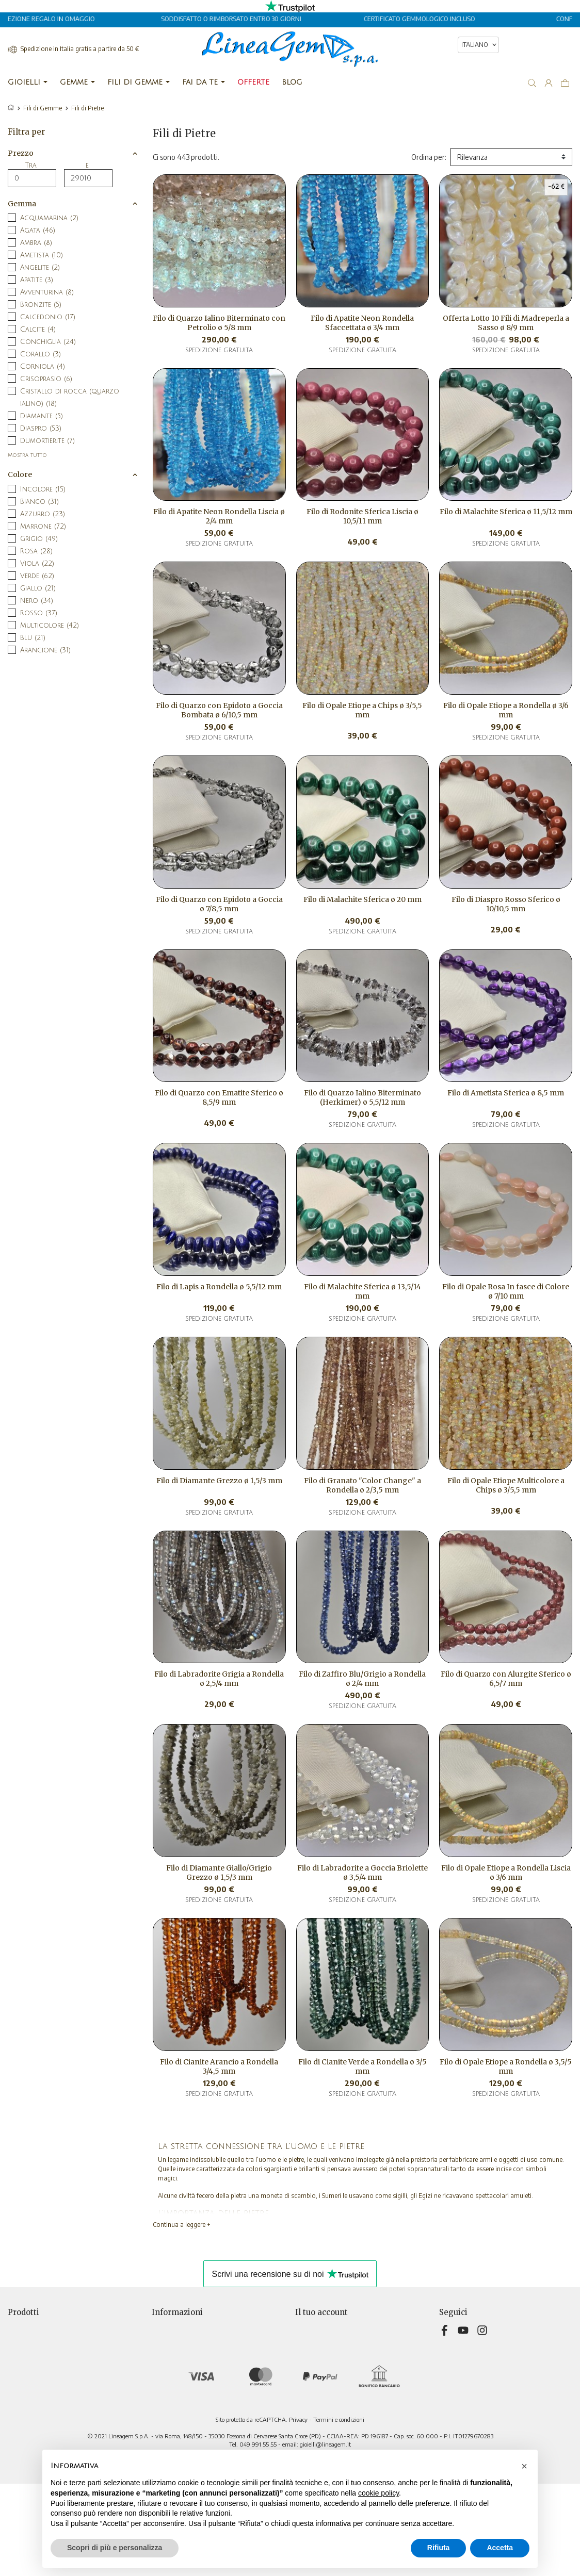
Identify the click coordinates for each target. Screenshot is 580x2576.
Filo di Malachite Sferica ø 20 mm (362, 899)
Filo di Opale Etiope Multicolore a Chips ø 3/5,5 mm (506, 1485)
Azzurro (42, 514)
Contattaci (168, 2391)
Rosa (36, 551)
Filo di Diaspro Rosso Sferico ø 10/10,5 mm (506, 904)
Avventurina (47, 292)
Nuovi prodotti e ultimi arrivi (52, 2337)
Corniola (42, 366)
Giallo (38, 588)
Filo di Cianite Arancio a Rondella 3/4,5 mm (219, 2066)
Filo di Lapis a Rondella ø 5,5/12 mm (219, 1286)
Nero (36, 600)
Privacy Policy (173, 2337)
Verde (37, 576)
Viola (37, 563)
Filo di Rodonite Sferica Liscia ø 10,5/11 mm (362, 516)
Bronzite (40, 304)
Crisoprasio (46, 379)
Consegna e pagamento (189, 2326)
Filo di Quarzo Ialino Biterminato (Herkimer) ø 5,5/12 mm (362, 1097)
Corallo (40, 354)
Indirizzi (307, 2369)
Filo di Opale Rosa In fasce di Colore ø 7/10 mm (505, 1291)
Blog (159, 2412)
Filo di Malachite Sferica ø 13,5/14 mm (362, 1291)
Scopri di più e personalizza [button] (114, 2548)
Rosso (38, 613)
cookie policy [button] (378, 2493)
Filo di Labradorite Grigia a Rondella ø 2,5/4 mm (219, 1678)
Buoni (304, 2380)
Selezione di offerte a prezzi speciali (64, 2326)
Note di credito (319, 2358)
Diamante (41, 416)
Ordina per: (428, 157)
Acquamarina (49, 218)
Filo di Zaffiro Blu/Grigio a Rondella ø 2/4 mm (362, 1678)
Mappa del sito (175, 2402)
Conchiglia (48, 342)
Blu (32, 638)
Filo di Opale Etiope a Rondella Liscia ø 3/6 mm (506, 1872)
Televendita (171, 2380)
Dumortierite (47, 441)
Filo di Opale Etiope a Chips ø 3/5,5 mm (362, 710)
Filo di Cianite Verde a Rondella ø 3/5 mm (362, 2066)
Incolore (43, 489)
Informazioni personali (330, 2326)
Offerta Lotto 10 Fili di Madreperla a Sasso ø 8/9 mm (506, 323)
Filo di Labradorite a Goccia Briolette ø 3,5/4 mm (362, 1872)
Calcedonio (47, 317)
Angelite (40, 267)
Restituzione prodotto (331, 2337)
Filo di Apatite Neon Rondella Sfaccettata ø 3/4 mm (362, 323)
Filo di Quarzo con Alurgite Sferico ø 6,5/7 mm (506, 1678)
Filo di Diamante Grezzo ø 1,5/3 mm (219, 1480)
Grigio (39, 539)
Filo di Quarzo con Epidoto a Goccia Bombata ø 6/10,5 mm (219, 710)
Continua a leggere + (182, 2224)
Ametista (41, 255)
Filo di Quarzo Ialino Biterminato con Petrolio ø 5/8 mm (219, 323)
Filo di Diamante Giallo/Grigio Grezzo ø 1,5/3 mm (219, 1872)
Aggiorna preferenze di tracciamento (210, 2423)
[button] (524, 2466)
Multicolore (49, 625)
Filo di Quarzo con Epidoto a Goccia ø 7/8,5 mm (219, 904)
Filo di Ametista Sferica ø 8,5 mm (505, 1092)
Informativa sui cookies (187, 2369)
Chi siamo (166, 2358)
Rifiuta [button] (438, 2548)
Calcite (38, 329)
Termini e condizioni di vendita (200, 2347)
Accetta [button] (500, 2548)
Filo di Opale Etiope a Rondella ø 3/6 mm (506, 710)
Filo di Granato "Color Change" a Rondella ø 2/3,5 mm (362, 1485)
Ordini (304, 2347)
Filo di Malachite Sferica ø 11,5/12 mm (506, 511)
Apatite (36, 280)
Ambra (36, 243)
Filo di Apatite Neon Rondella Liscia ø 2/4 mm (219, 516)
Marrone (43, 526)
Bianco (39, 501)
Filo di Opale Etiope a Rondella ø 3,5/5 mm (506, 2066)
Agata (37, 230)
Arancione (45, 650)
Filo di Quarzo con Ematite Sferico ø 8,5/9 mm (219, 1097)
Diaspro (40, 428)
